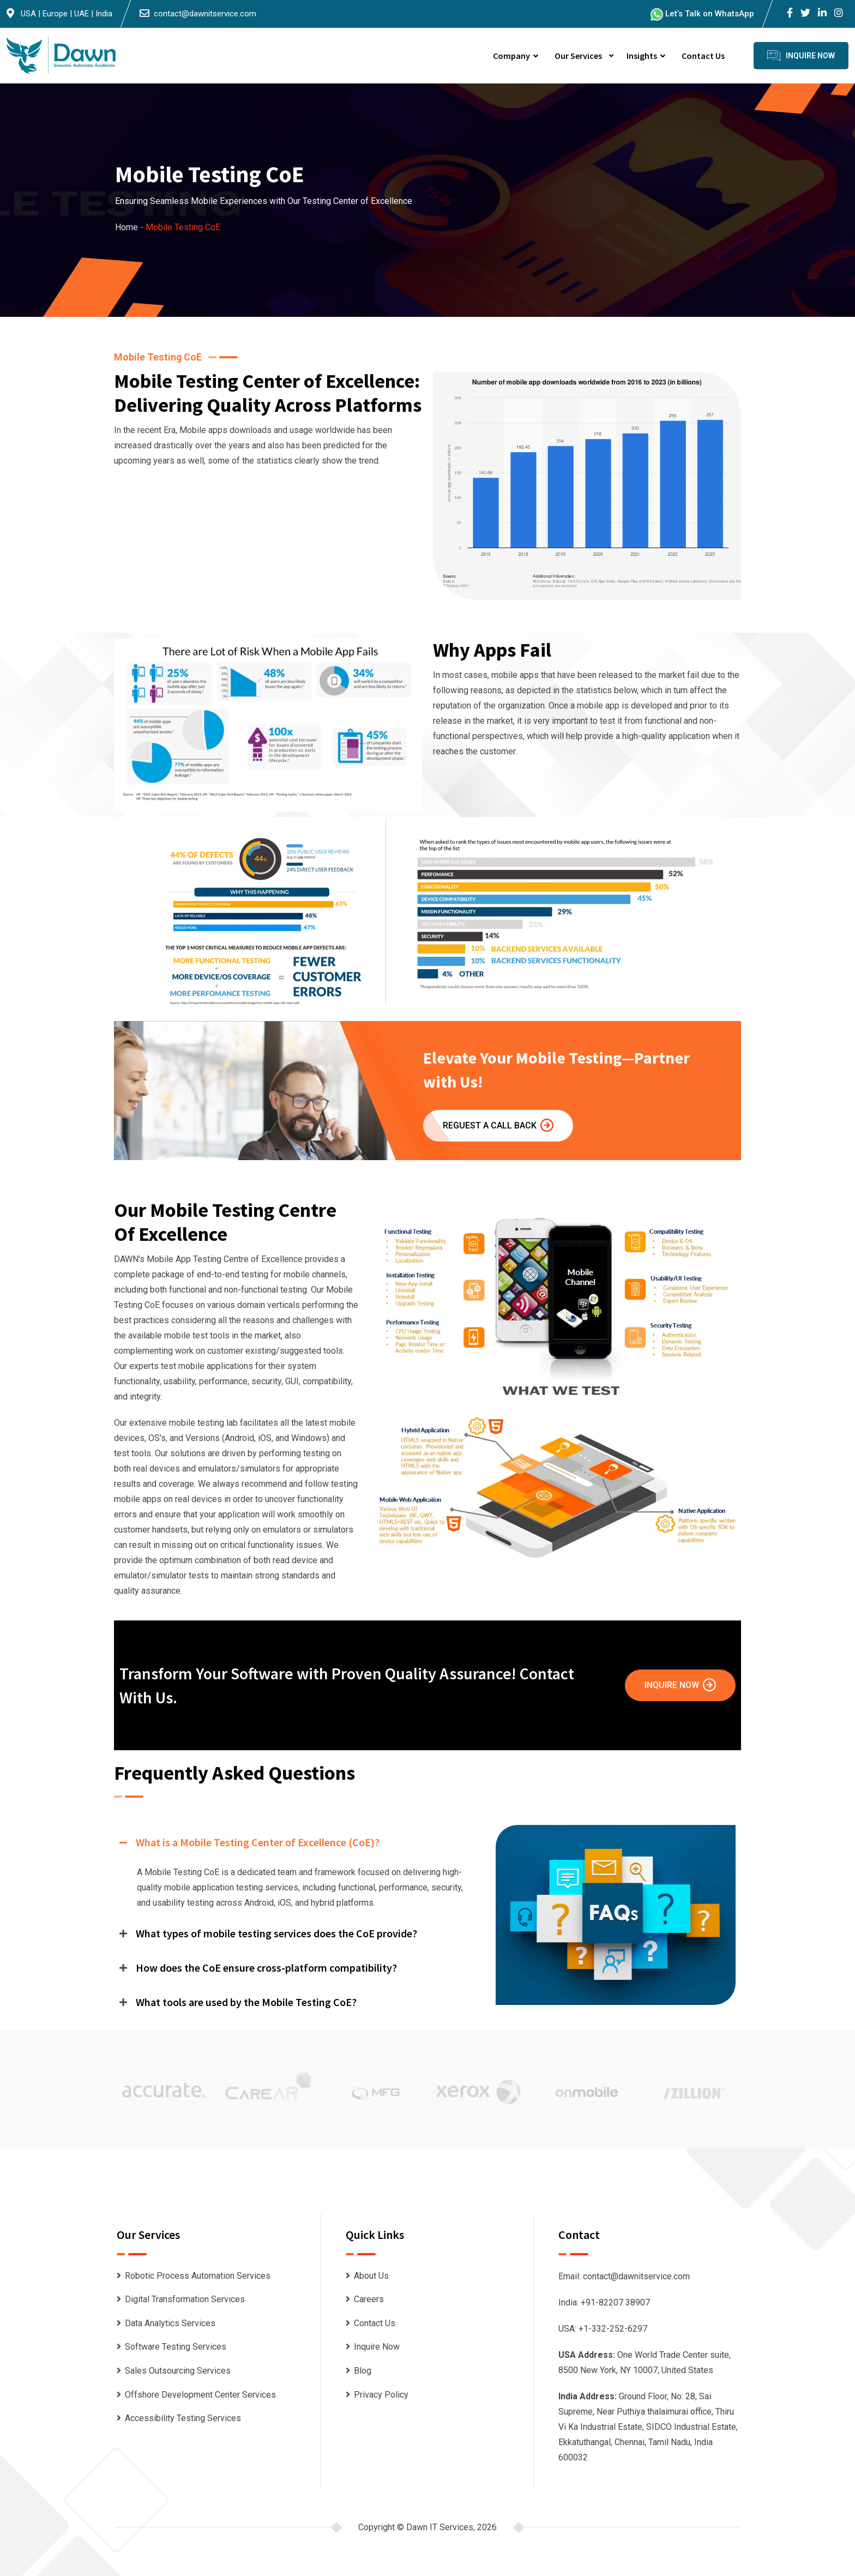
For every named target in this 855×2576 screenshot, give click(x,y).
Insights (642, 55)
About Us (371, 2276)
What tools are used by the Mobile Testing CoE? (246, 2002)
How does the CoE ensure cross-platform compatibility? (266, 1967)
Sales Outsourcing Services (178, 2370)
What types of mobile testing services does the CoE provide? (276, 1933)
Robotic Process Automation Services (197, 2276)
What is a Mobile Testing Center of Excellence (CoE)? (258, 1842)
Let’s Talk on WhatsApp (702, 14)
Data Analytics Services (170, 2323)
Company (511, 55)
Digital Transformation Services (185, 2299)
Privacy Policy (381, 2394)
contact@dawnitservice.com (205, 14)
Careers (369, 2299)
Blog (362, 2370)
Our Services (578, 55)
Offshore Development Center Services (200, 2394)
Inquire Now (680, 1684)
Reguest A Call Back (498, 1125)
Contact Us (703, 55)
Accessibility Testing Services (183, 2418)
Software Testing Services (175, 2346)
